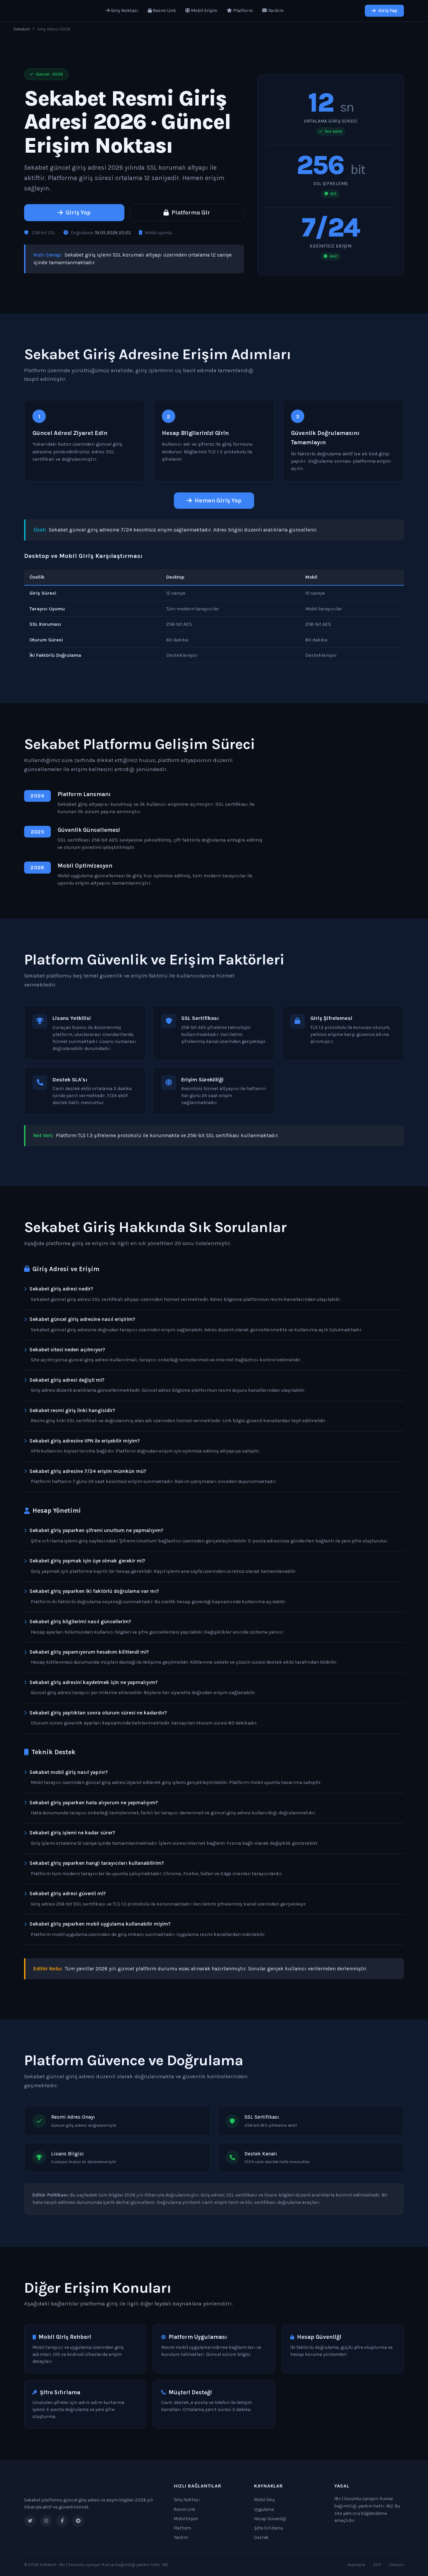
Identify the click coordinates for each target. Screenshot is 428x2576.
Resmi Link (162, 10)
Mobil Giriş (264, 2499)
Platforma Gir (187, 212)
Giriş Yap (384, 10)
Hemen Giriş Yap (214, 500)
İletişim (396, 2564)
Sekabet (21, 28)
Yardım (273, 10)
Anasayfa (356, 2564)
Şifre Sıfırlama (268, 2528)
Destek (261, 2537)
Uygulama (264, 2509)
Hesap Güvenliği (270, 2518)
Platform (240, 10)
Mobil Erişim (201, 10)
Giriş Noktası (122, 10)
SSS (377, 2564)
